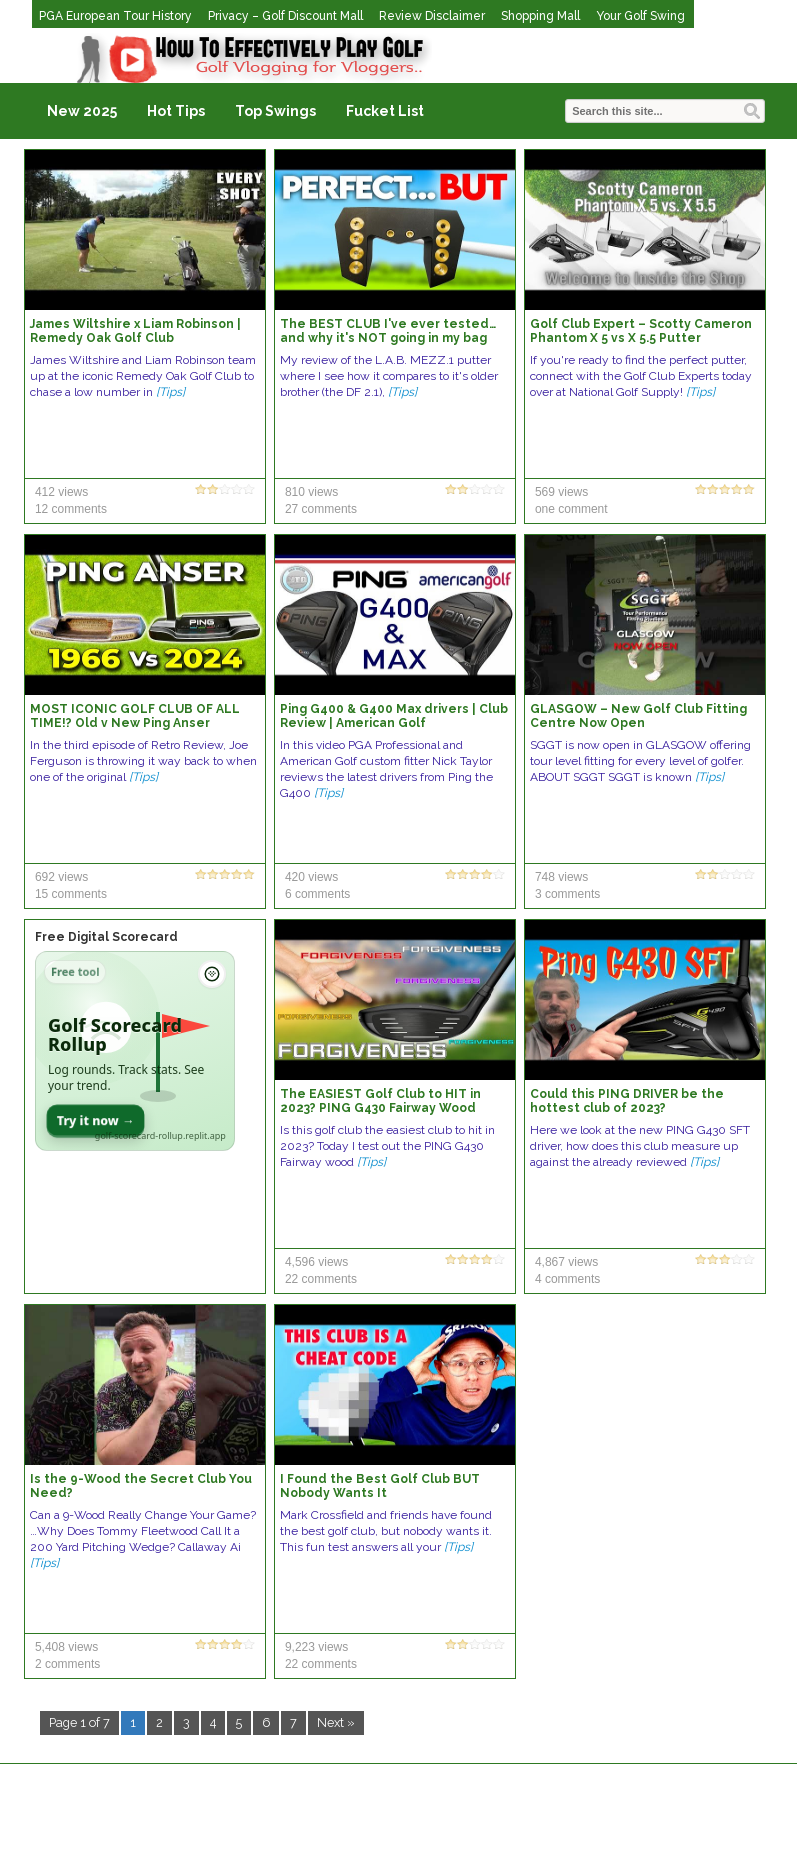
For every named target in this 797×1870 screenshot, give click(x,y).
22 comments (321, 1279)
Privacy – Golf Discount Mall (285, 16)
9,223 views (316, 1647)
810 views (311, 492)
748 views (561, 877)
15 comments (71, 894)
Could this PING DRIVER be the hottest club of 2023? (627, 1101)
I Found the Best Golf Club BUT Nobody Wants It (380, 1486)
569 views (561, 492)
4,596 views (316, 1262)
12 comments (71, 509)
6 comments (317, 894)
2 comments (67, 1664)
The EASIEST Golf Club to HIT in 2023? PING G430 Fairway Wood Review (380, 1108)
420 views (311, 877)
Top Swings (275, 111)
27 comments (321, 509)
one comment (571, 509)
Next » (336, 1722)
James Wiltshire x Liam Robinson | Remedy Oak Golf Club (135, 331)
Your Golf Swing (640, 16)
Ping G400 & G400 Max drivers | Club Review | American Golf (394, 716)
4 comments (567, 1279)
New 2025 (82, 111)
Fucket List (385, 111)
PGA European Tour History (115, 16)
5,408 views (66, 1647)
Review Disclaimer (432, 16)
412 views (61, 492)
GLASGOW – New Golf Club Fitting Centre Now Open (638, 716)
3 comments (567, 894)
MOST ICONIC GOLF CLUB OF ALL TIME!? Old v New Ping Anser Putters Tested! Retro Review (135, 723)
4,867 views (566, 1262)
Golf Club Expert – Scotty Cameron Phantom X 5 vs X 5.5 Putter (641, 331)
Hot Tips (176, 111)
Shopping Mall (540, 16)
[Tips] (170, 392)
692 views (61, 877)
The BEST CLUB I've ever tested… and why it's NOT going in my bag (388, 331)
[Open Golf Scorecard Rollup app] (135, 1051)
